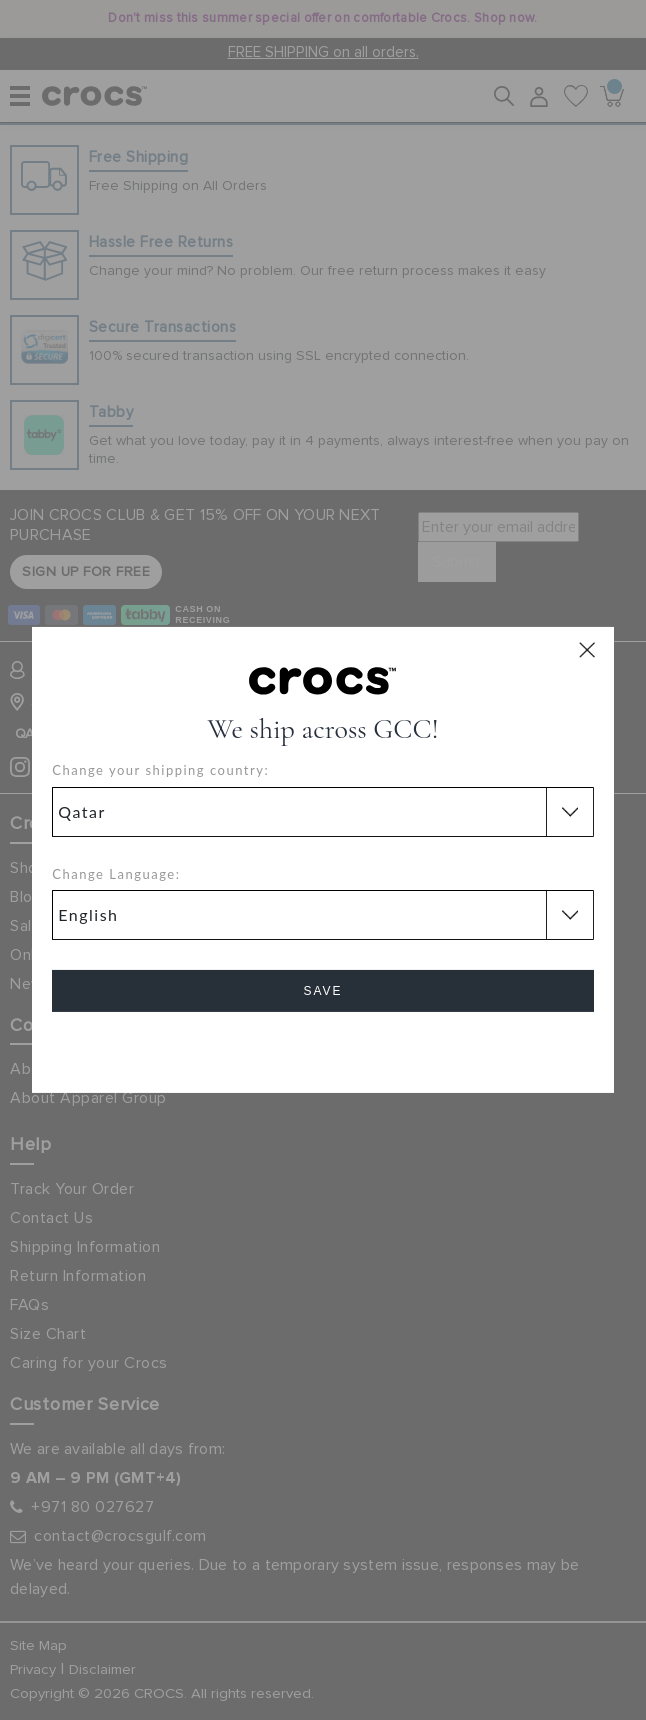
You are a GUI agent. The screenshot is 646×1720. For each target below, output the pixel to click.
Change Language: (116, 874)
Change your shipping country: (160, 770)
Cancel (322, 1047)
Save (322, 991)
